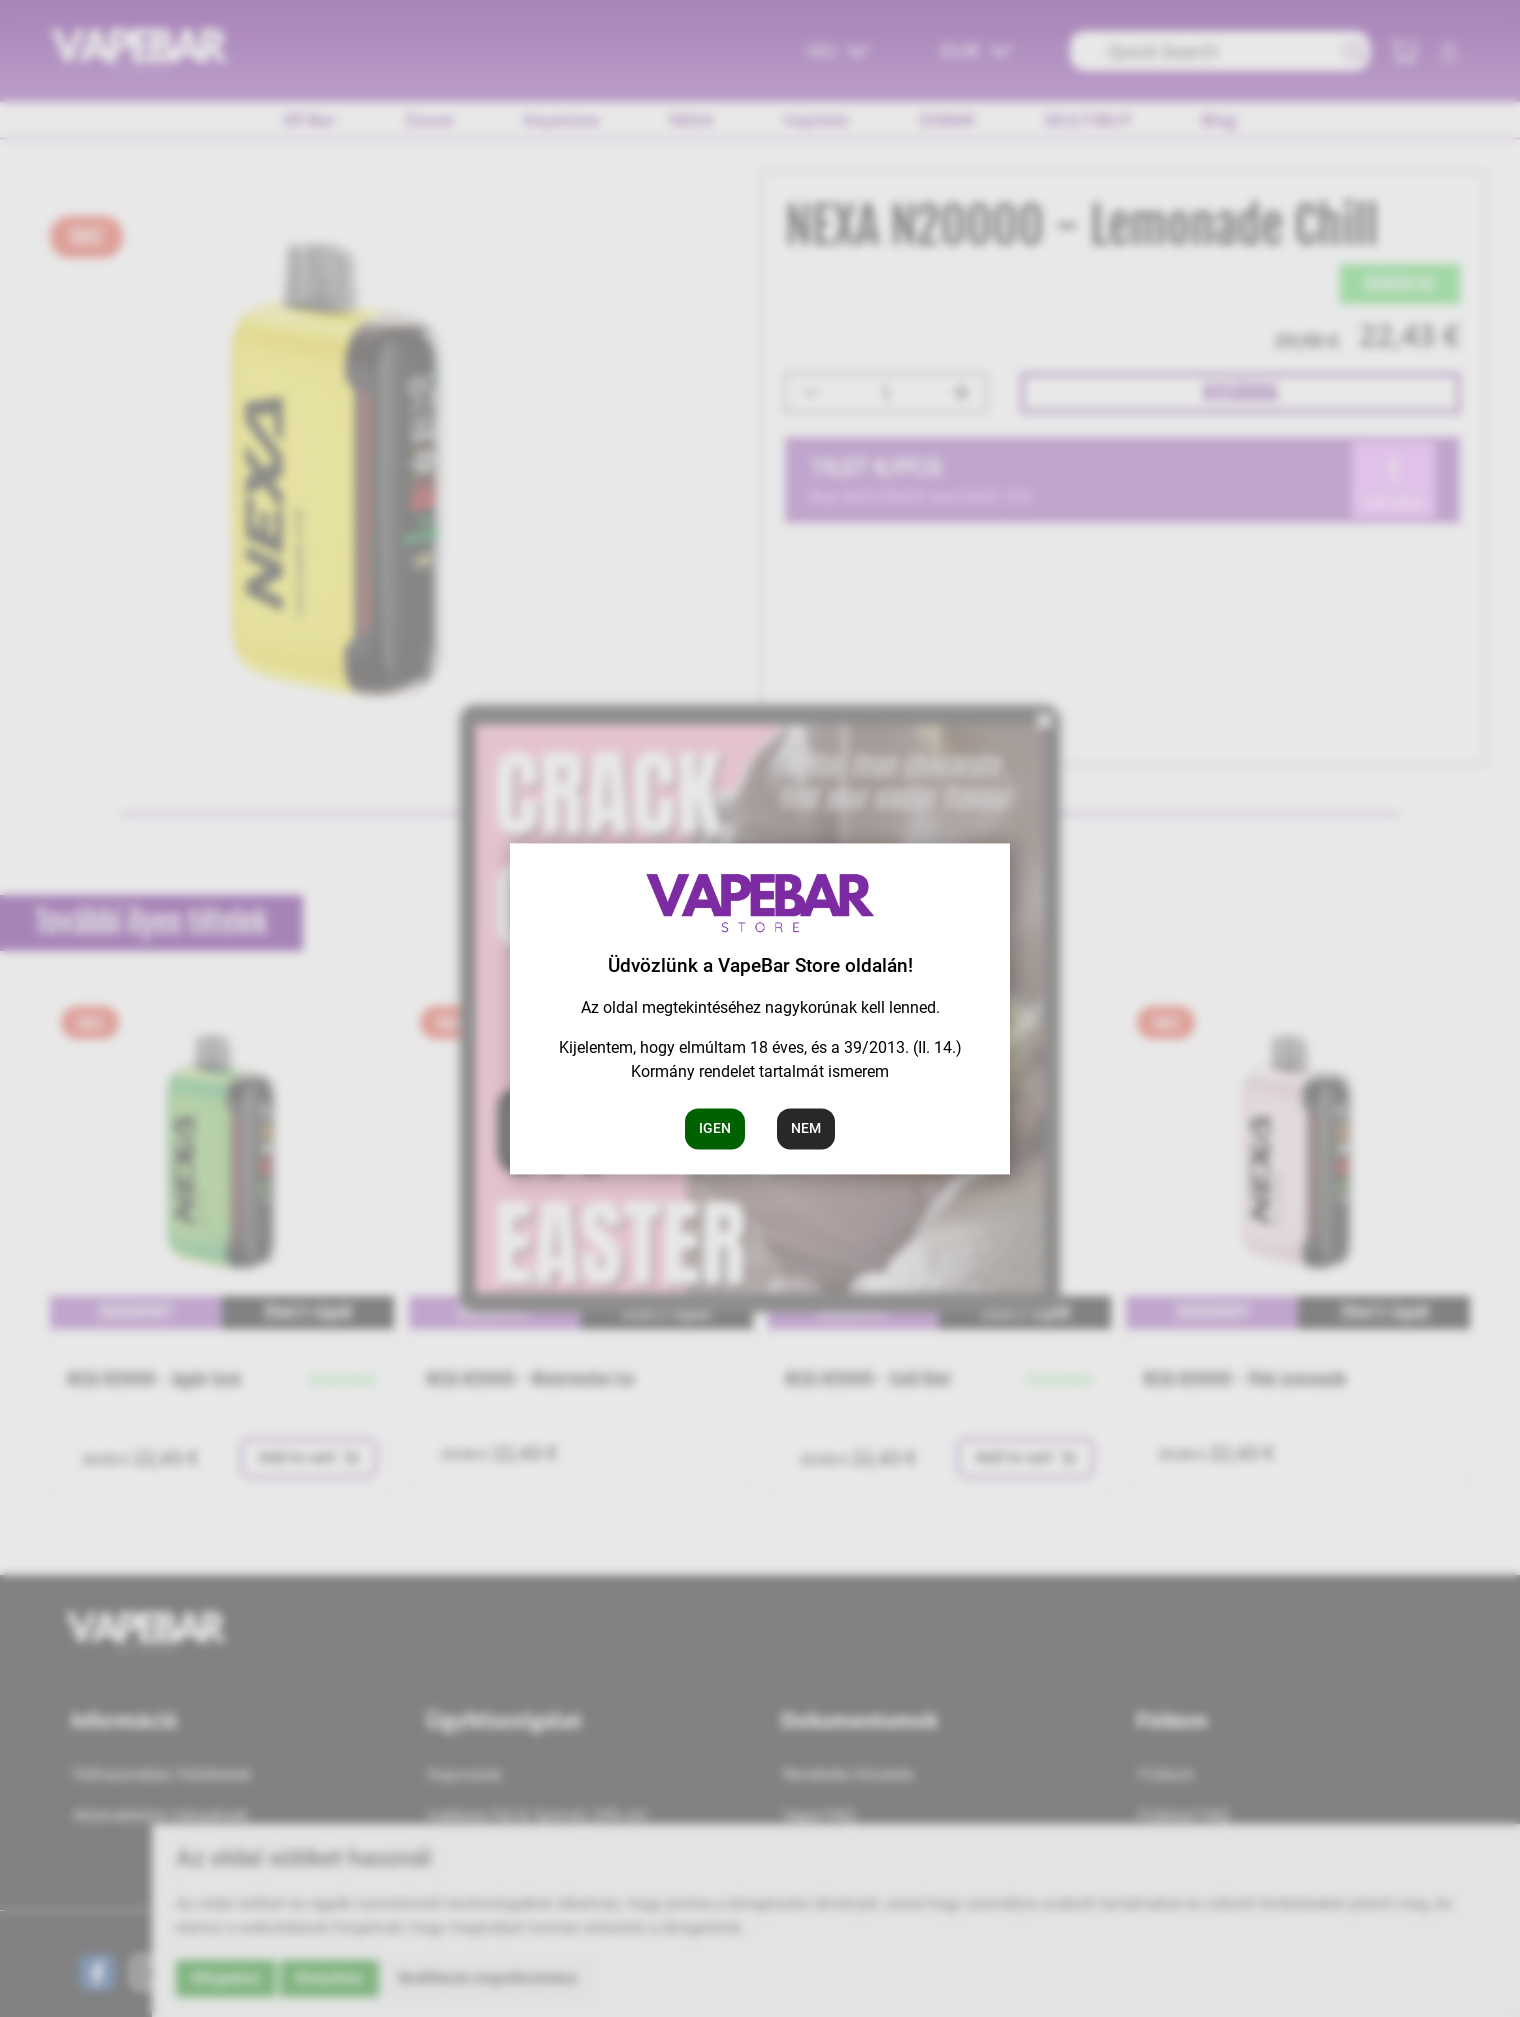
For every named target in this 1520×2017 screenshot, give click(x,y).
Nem (806, 1128)
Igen (715, 1128)
